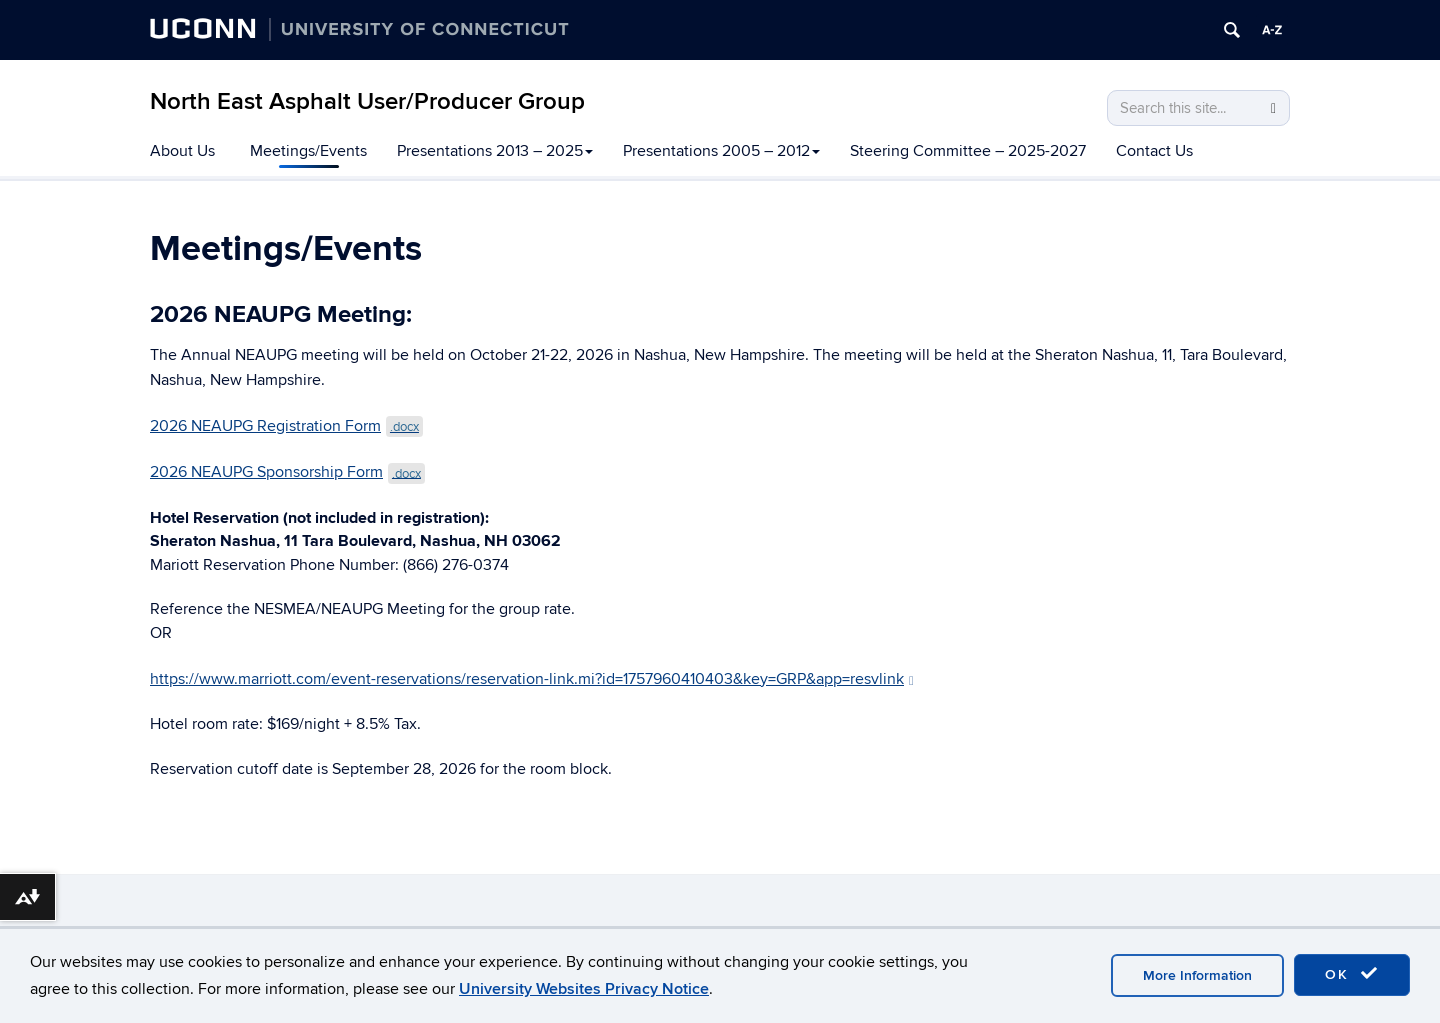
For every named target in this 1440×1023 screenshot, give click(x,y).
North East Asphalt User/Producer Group (367, 101)
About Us (182, 151)
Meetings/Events (308, 151)
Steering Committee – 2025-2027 (968, 151)
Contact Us (1154, 151)
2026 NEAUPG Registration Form (286, 426)
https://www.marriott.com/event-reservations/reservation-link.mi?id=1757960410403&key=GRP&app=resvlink (532, 679)
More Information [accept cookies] (1197, 975)
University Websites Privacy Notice (584, 989)
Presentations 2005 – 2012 (721, 151)
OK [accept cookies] (1352, 974)
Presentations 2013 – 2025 (495, 151)
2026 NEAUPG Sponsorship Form (287, 472)
